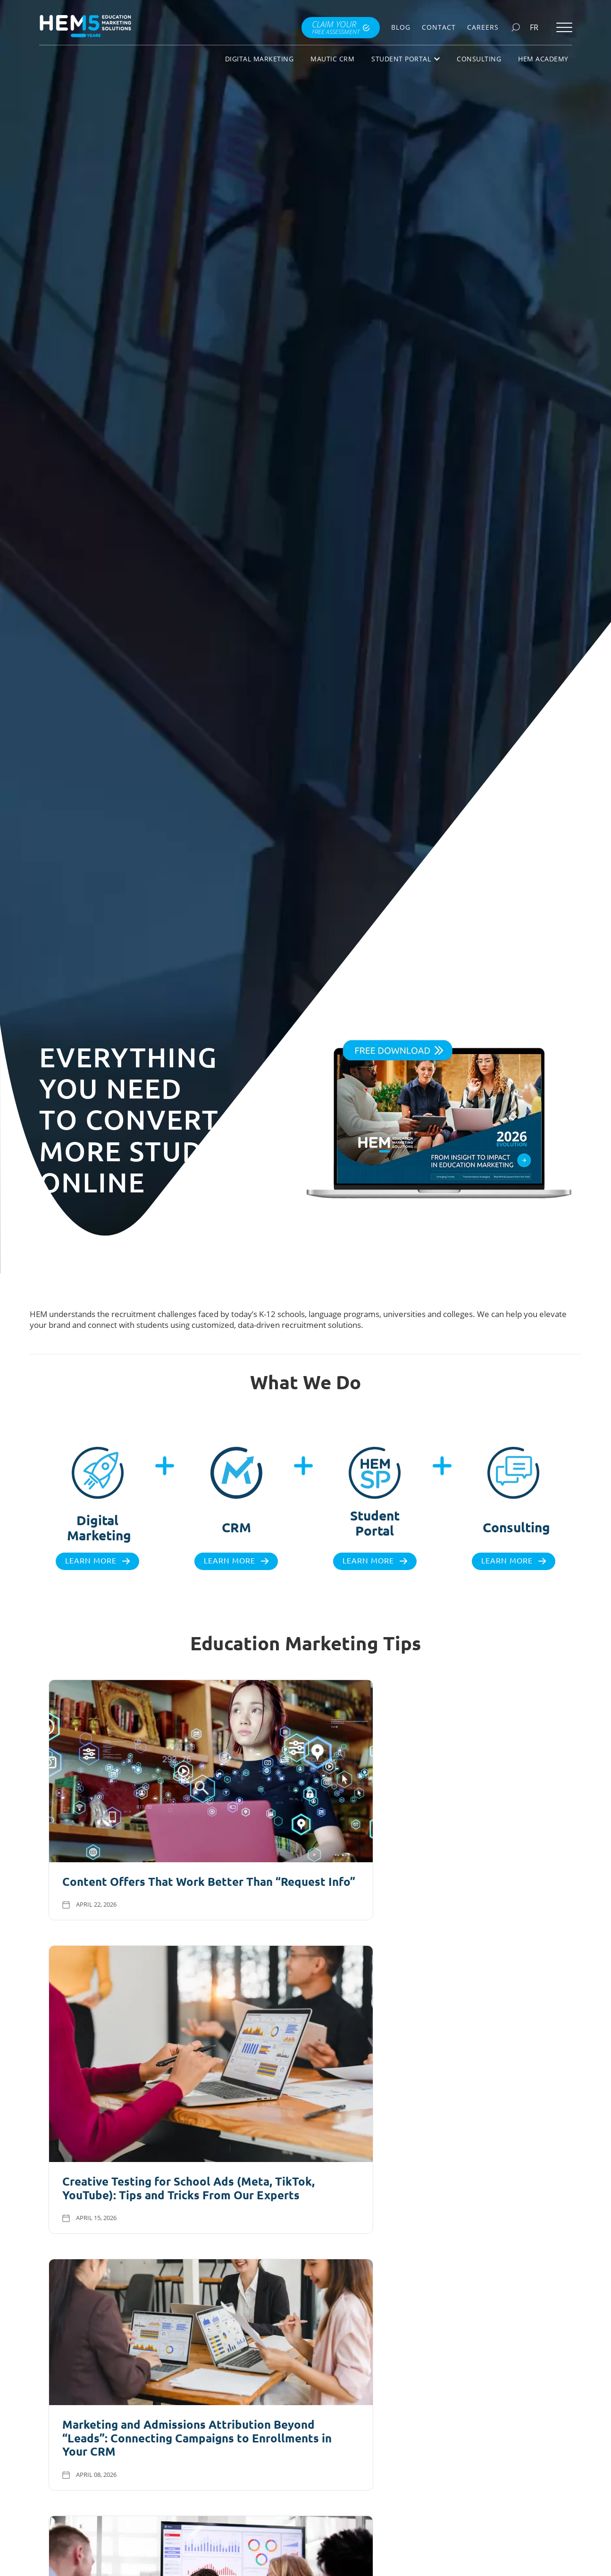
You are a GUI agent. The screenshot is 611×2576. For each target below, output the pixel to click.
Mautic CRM (332, 58)
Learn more (91, 1560)
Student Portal (405, 58)
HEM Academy (543, 58)
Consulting (479, 58)
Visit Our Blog (299, 2196)
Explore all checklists (157, 2463)
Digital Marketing (259, 58)
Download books (443, 2466)
